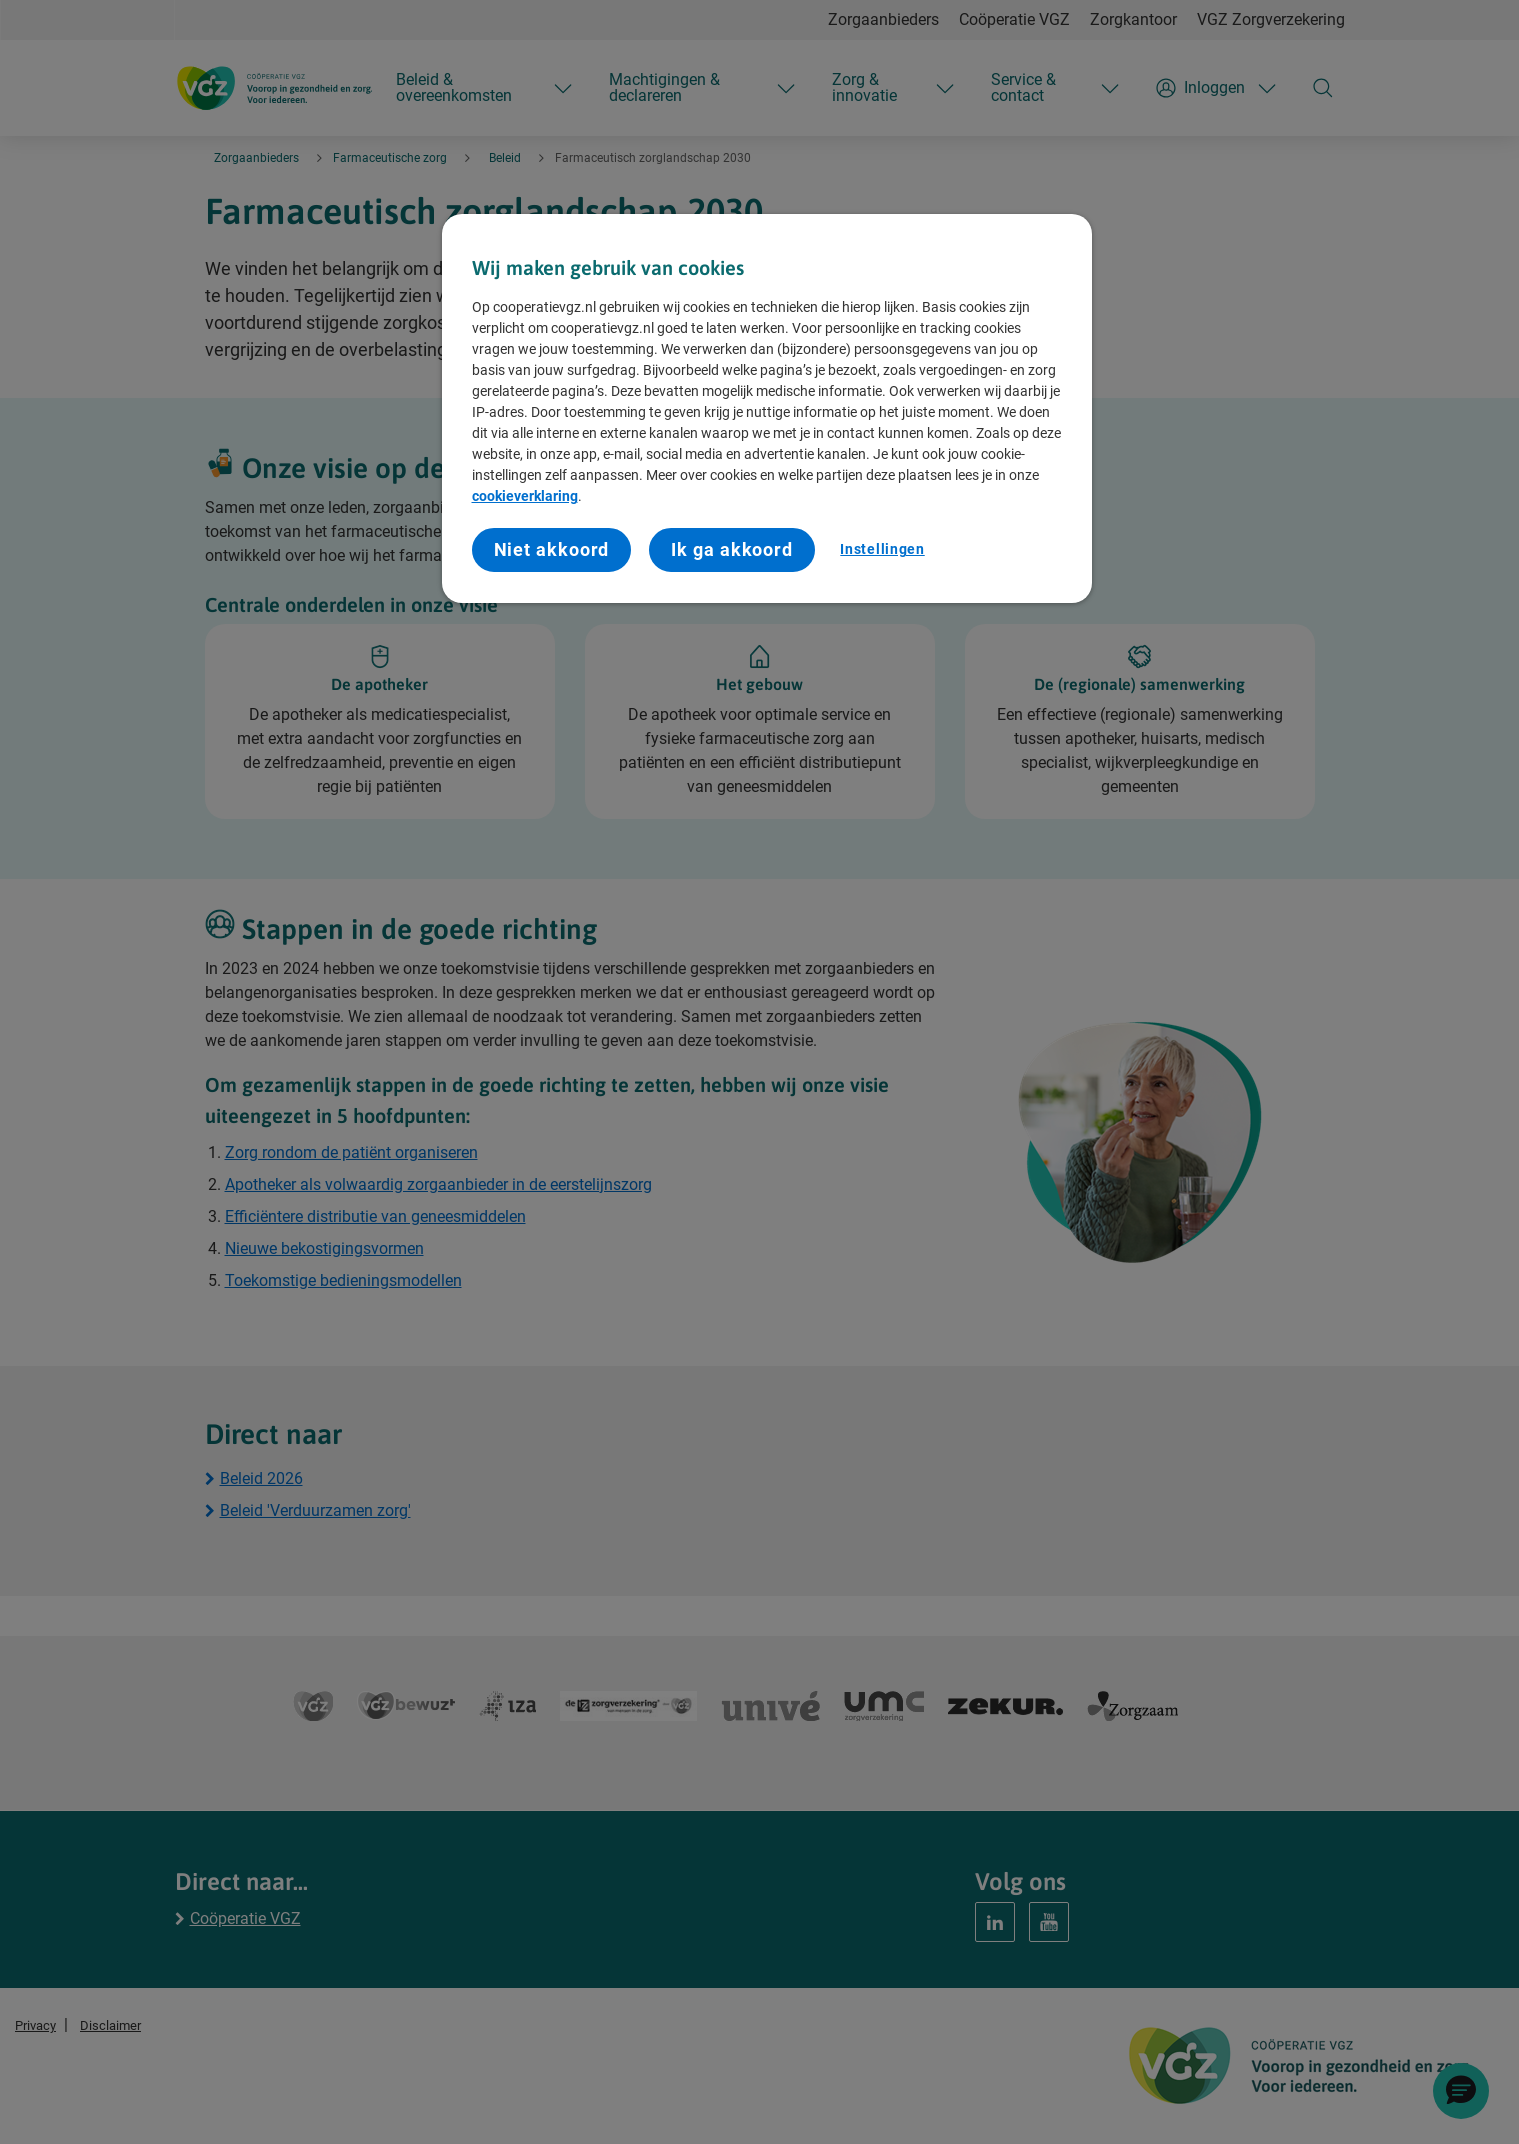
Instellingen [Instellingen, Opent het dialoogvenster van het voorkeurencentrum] (882, 549)
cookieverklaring (525, 496)
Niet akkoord (552, 549)
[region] (767, 408)
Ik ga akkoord (732, 549)
